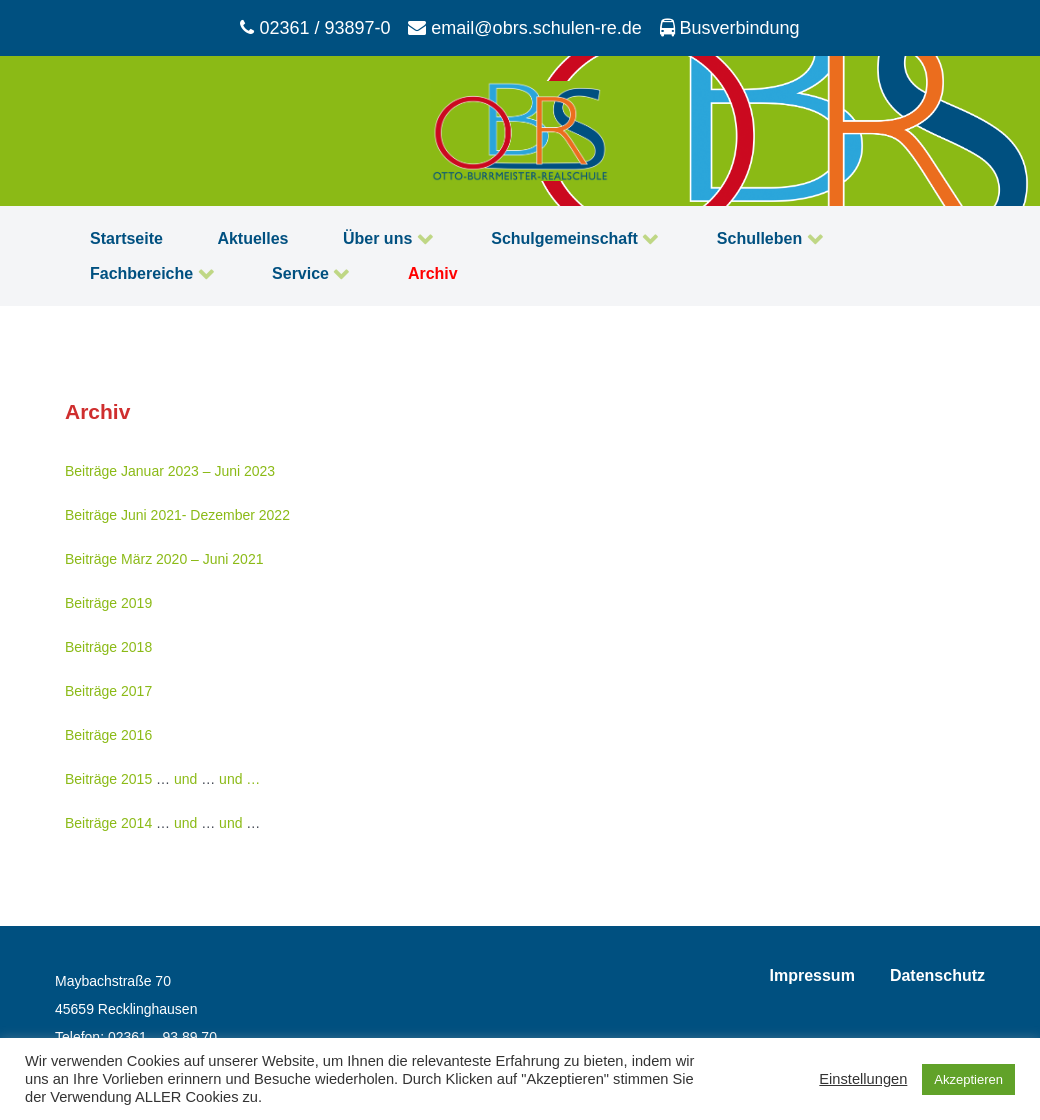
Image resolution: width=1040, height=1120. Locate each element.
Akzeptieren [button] (968, 1079)
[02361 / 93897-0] (318, 28)
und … (239, 779)
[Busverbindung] (729, 28)
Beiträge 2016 (108, 735)
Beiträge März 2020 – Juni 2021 (164, 559)
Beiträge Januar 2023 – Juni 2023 (170, 471)
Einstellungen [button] (863, 1079)
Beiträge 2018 (108, 647)
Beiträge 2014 (108, 823)
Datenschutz (937, 975)
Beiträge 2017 (108, 691)
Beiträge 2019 (108, 603)
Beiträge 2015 (108, 779)
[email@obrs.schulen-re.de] (527, 28)
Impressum (812, 975)
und (185, 779)
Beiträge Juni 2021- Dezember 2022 (177, 515)
